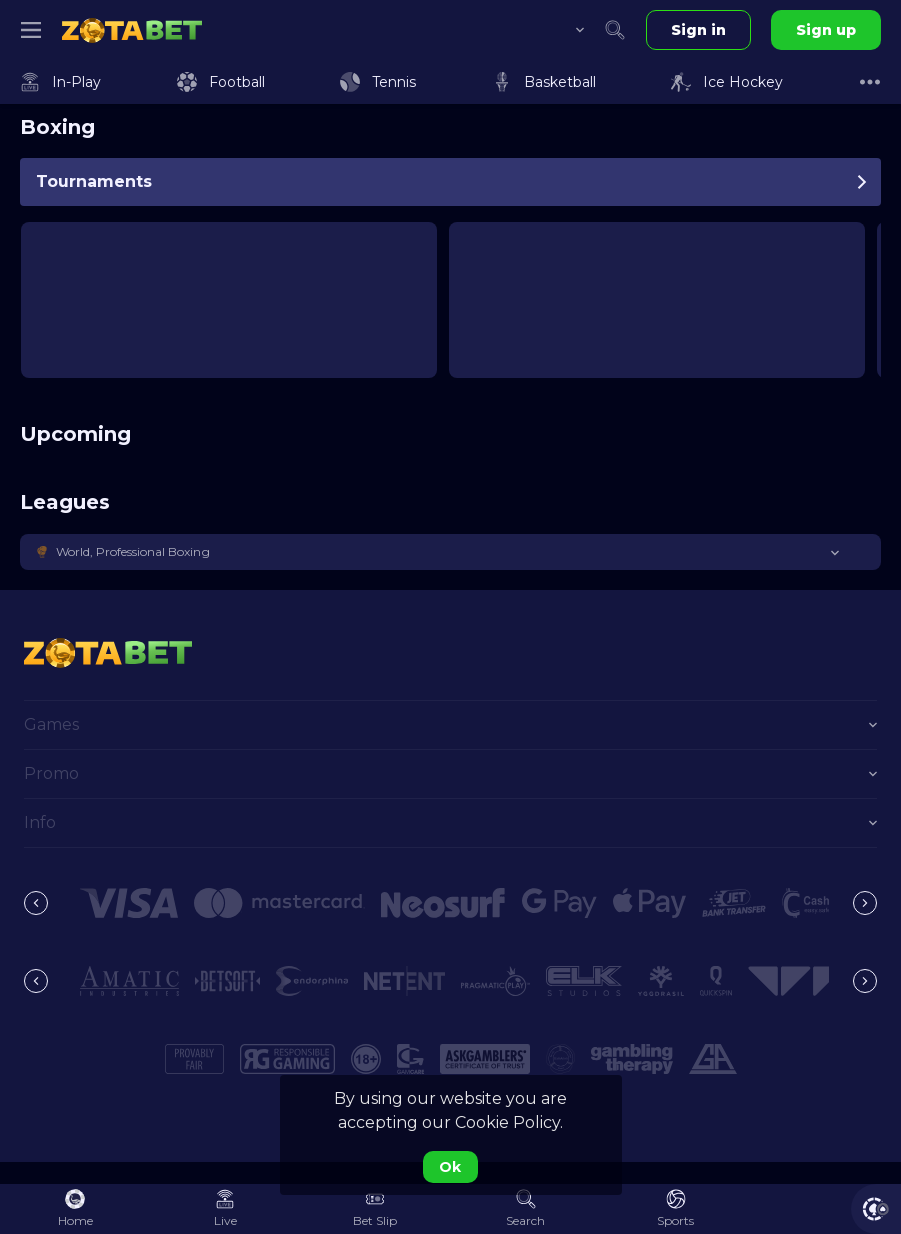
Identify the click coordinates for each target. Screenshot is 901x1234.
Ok (450, 1167)
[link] (132, 30)
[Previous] (36, 903)
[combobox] (565, 30)
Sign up (826, 30)
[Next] (865, 903)
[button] (450, 552)
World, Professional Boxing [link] (133, 551)
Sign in (698, 30)
